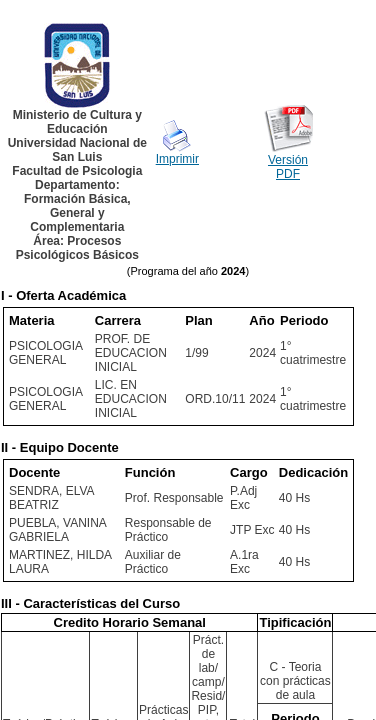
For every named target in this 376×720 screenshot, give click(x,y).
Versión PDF (288, 167)
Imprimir (177, 159)
